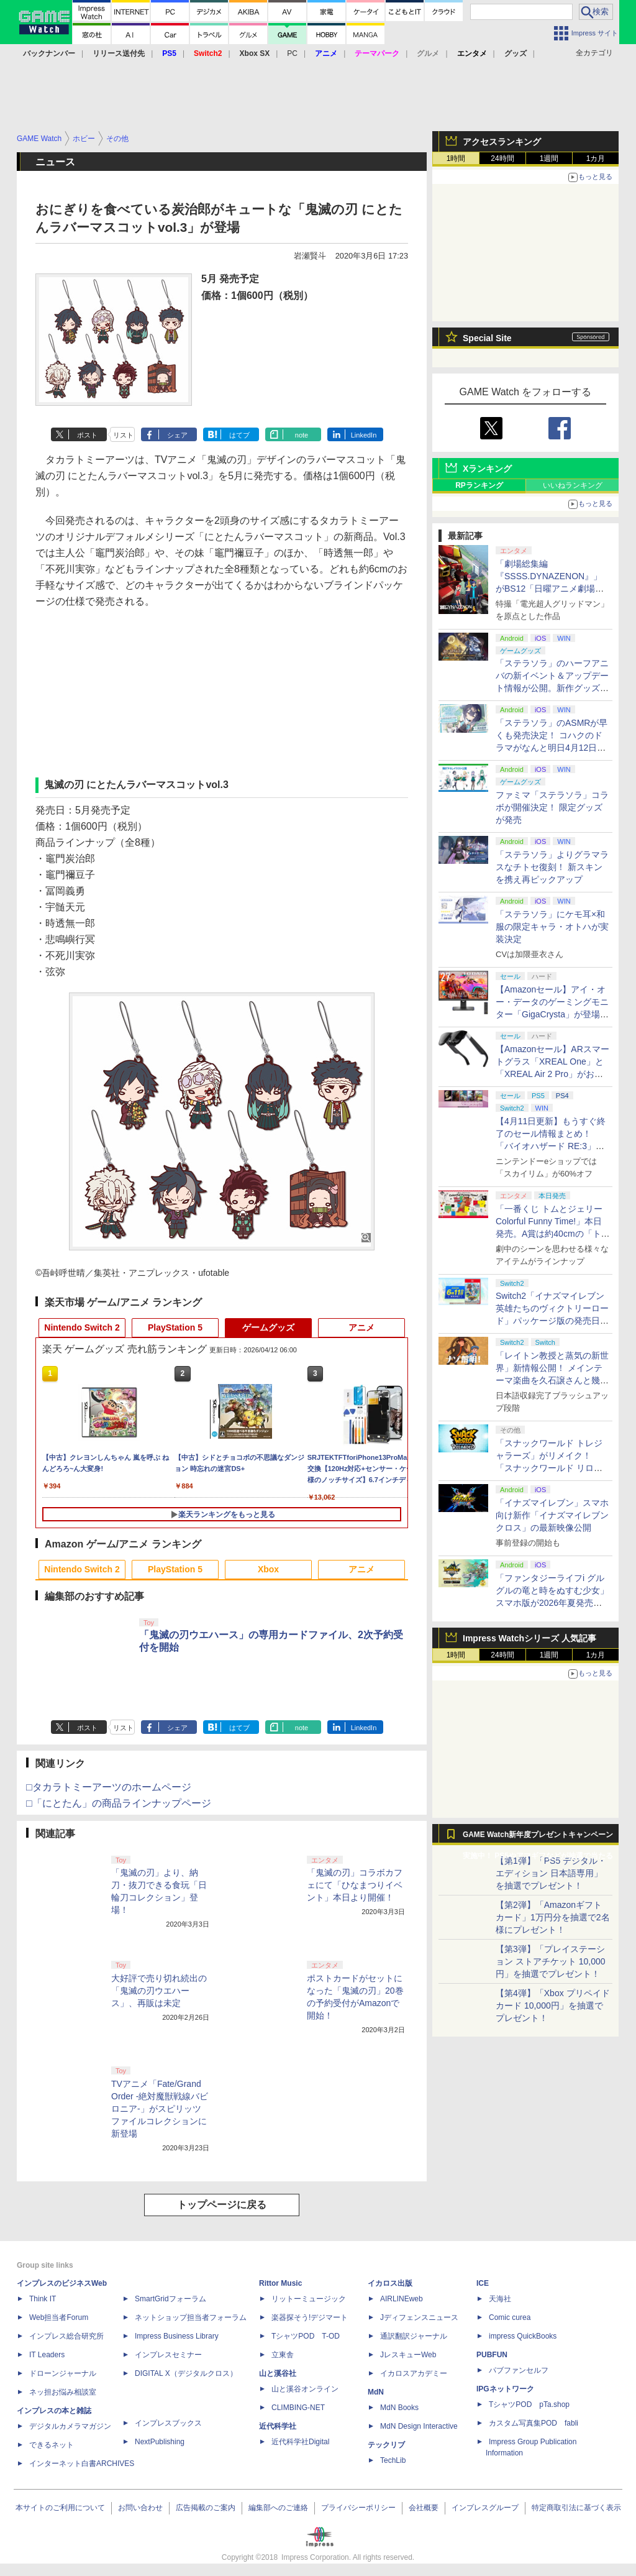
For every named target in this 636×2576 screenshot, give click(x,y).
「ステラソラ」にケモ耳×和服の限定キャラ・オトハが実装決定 (552, 926)
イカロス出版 (390, 2283)
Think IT (42, 2298)
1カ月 (596, 158)
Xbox (268, 1569)
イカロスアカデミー (413, 2373)
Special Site (487, 338)
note (301, 435)
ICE (482, 2283)
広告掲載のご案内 (205, 2507)
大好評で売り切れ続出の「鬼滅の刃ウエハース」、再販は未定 (159, 1990)
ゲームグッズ (268, 1327)
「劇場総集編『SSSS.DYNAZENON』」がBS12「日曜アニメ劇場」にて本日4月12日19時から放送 (551, 588)
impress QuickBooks (522, 2336)
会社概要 (423, 2507)
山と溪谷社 (277, 2373)
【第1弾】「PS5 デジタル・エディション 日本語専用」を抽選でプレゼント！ (551, 1873)
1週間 (549, 158)
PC (292, 53)
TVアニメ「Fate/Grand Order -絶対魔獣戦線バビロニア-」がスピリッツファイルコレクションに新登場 (159, 2108)
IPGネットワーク (505, 2389)
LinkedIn (364, 435)
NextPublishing (159, 2441)
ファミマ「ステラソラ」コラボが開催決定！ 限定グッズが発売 (552, 807)
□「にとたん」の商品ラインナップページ (118, 1803)
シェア (177, 435)
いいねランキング (572, 485)
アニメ (361, 1327)
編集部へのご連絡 (278, 2507)
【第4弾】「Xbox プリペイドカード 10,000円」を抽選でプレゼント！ (553, 2005)
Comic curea (509, 2317)
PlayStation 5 (175, 1327)
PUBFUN (491, 2354)
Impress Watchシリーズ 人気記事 (529, 1638)
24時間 (502, 158)
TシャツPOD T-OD (305, 2336)
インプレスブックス (168, 2423)
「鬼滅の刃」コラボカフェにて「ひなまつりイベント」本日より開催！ (354, 1885)
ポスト (87, 435)
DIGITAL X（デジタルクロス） (186, 2373)
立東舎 (282, 2354)
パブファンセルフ (518, 2370)
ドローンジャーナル (62, 2373)
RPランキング (479, 485)
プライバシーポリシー (358, 2507)
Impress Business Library (177, 2336)
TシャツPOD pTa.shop (529, 2404)
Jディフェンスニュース (419, 2317)
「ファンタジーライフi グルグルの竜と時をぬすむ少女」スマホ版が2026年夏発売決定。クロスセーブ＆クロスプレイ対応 (552, 1603)
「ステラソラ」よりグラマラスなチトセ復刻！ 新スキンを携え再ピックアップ (552, 867)
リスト (123, 435)
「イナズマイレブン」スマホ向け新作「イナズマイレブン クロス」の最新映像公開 (552, 1515)
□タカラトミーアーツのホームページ (108, 1787)
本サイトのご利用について (60, 2507)
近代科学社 (277, 2426)
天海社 (500, 2298)
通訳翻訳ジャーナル (413, 2336)
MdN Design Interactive (419, 2426)
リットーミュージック (308, 2298)
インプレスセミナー (168, 2354)
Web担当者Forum (58, 2317)
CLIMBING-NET (298, 2407)
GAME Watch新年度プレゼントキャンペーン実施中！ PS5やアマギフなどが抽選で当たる (538, 1837)
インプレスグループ (485, 2507)
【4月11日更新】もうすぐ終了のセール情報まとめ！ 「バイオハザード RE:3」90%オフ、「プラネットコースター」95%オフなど (552, 1146)
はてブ (239, 435)
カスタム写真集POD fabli (533, 2423)
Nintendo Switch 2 (81, 1327)
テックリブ (386, 2445)
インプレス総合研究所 (66, 2336)
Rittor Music (280, 2283)
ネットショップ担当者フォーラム (191, 2317)
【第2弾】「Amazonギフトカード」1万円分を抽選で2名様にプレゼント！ (553, 1917)
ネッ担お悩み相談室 (62, 2392)
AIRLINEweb (401, 2298)
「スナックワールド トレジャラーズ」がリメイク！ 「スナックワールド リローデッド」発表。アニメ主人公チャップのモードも (552, 1468)
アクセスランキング (502, 142)
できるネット (51, 2445)
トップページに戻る (221, 2204)
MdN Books (399, 2407)
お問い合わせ (140, 2507)
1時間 (456, 158)
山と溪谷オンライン (304, 2389)
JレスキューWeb (408, 2354)
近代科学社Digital (300, 2441)
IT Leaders (47, 2354)
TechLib (393, 2460)
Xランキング (487, 469)
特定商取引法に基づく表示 (576, 2507)
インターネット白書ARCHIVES (81, 2463)
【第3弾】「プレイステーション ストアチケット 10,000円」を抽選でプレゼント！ (551, 1961)
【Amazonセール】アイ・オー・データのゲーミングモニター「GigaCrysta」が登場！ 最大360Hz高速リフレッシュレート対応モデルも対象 (552, 1014)
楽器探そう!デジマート (309, 2317)
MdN (376, 2392)
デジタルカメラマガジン (70, 2426)
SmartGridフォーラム (170, 2298)
